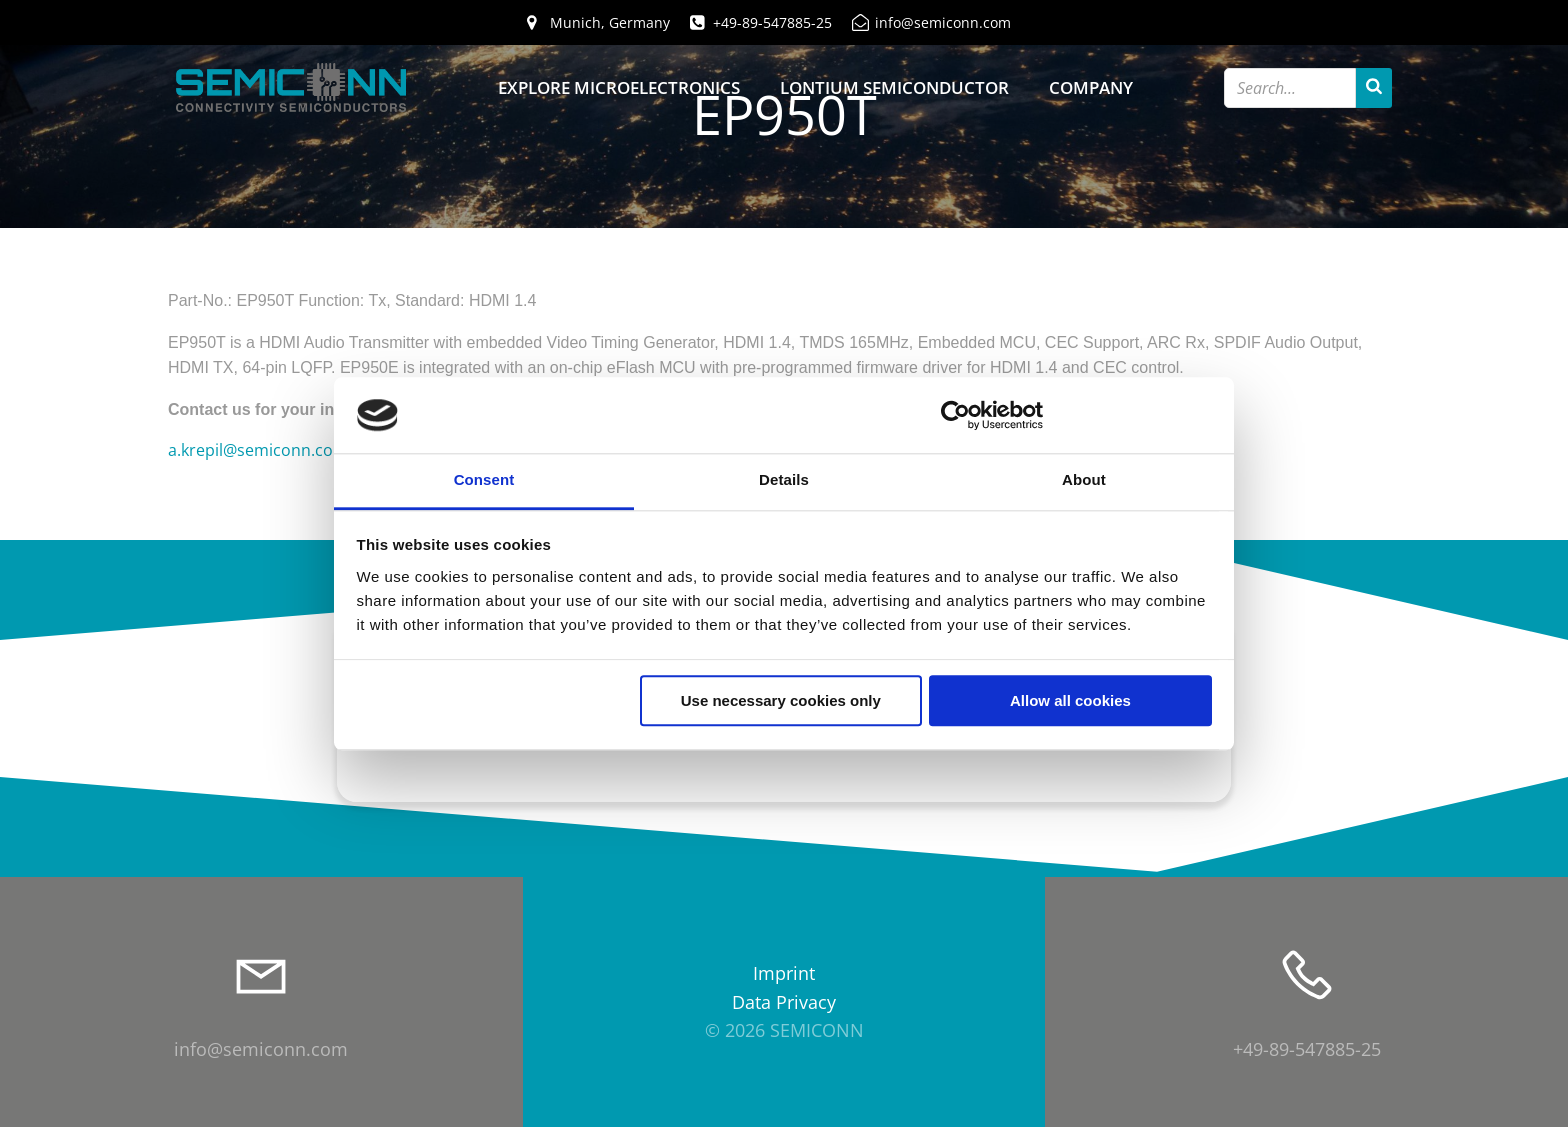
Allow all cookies (1070, 701)
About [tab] (1084, 480)
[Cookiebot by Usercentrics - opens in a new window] (955, 415)
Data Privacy (784, 1002)
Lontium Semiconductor (894, 87)
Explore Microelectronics (619, 87)
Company (1091, 87)
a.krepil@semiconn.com (258, 450)
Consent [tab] (484, 480)
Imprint (784, 973)
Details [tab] (784, 480)
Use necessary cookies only (781, 701)
